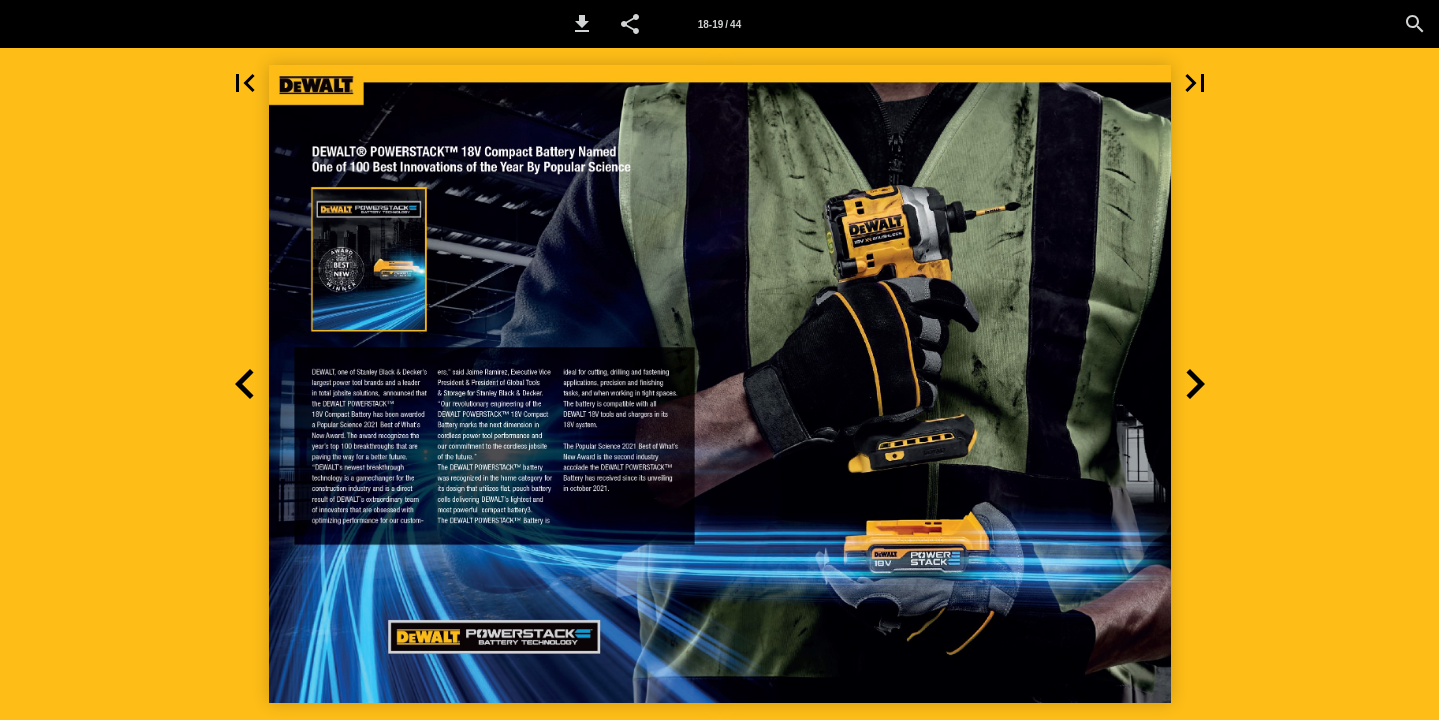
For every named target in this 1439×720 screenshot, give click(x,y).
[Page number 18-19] (719, 24)
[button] (582, 24)
